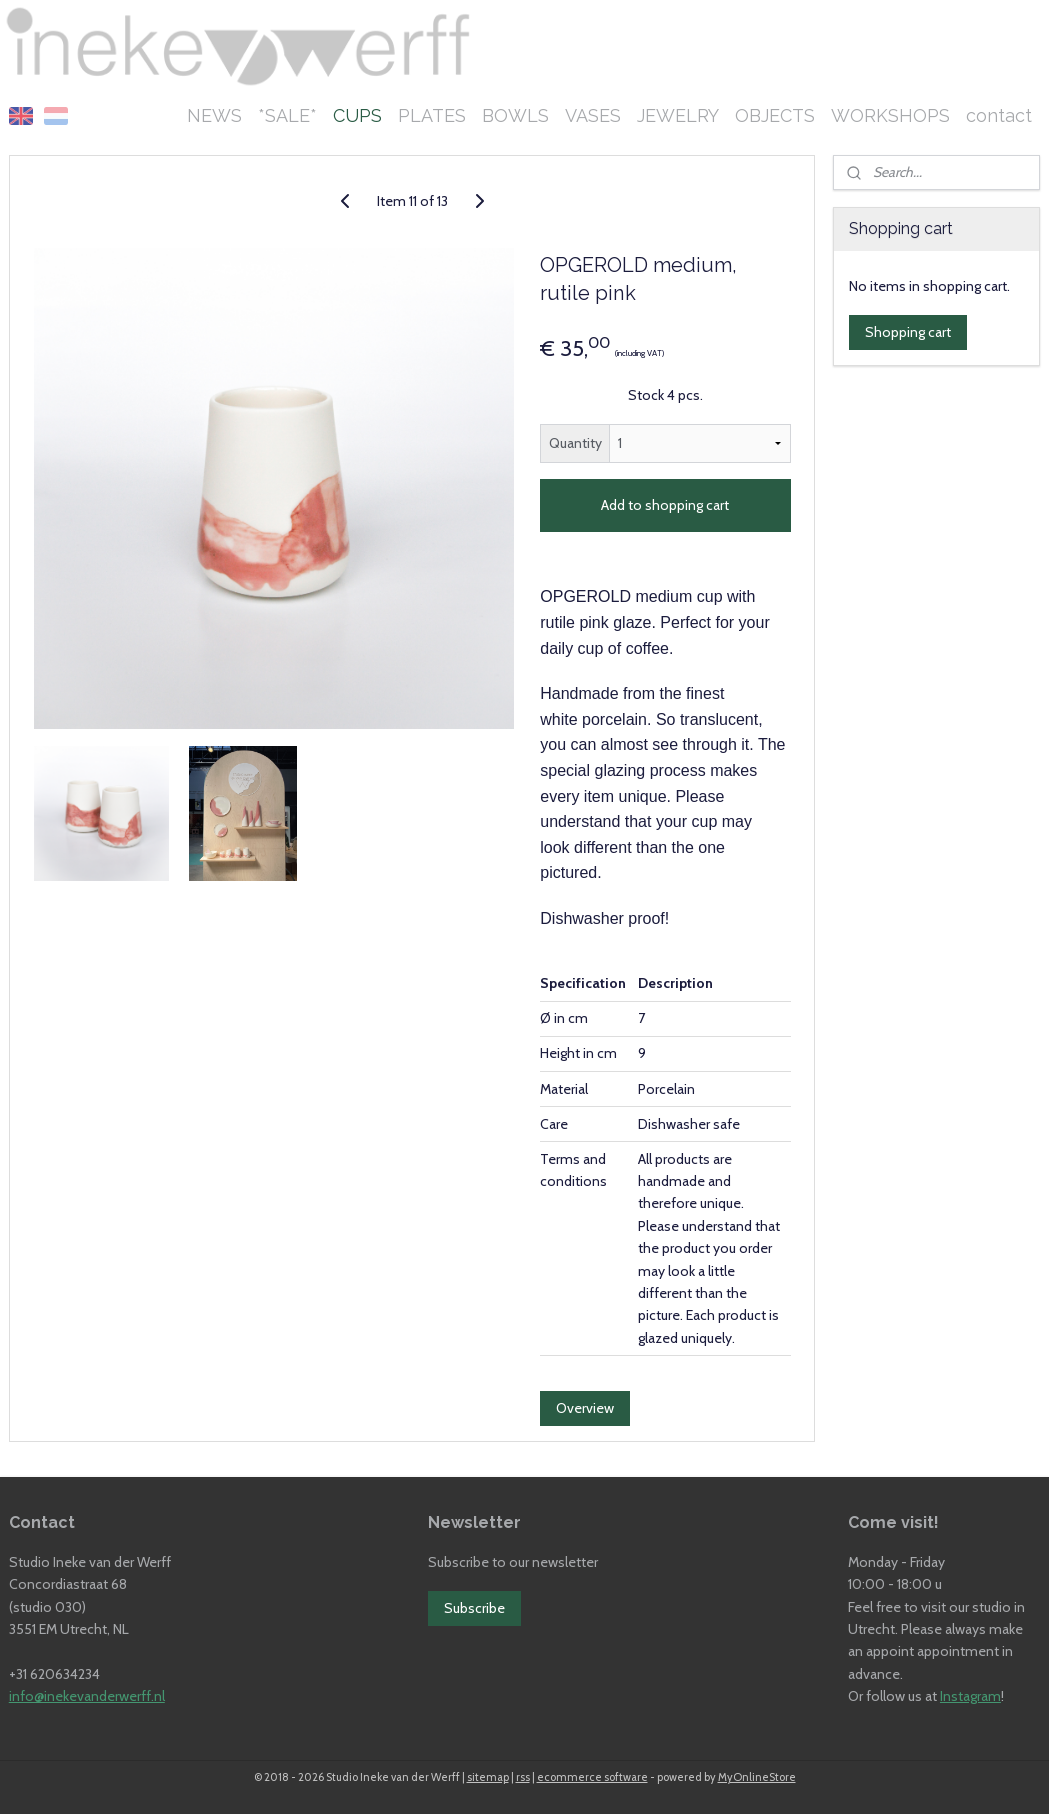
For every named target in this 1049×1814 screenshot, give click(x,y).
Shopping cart (908, 332)
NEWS (214, 115)
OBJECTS (775, 115)
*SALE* (287, 115)
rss (523, 1777)
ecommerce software (592, 1777)
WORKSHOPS (890, 115)
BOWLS (515, 115)
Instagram (970, 1696)
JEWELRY (678, 115)
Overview (585, 1408)
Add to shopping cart (665, 506)
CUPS (357, 115)
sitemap (488, 1777)
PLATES (432, 115)
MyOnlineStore (757, 1777)
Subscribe (474, 1608)
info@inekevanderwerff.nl (87, 1696)
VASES (593, 115)
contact (999, 115)
